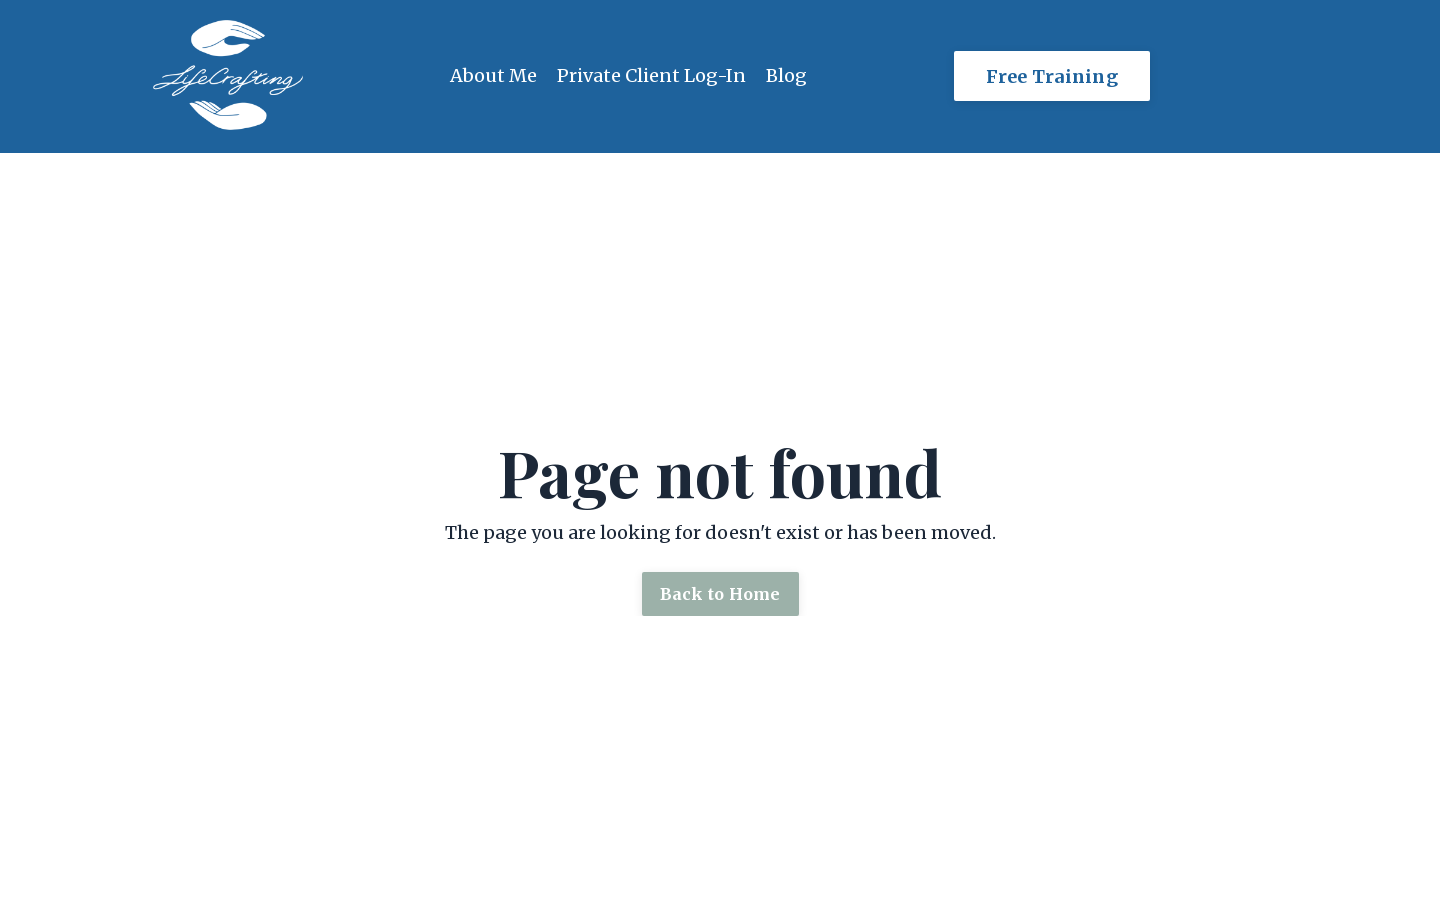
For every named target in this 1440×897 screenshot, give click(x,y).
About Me (493, 75)
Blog (786, 75)
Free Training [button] (1052, 76)
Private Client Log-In (651, 75)
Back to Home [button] (720, 594)
